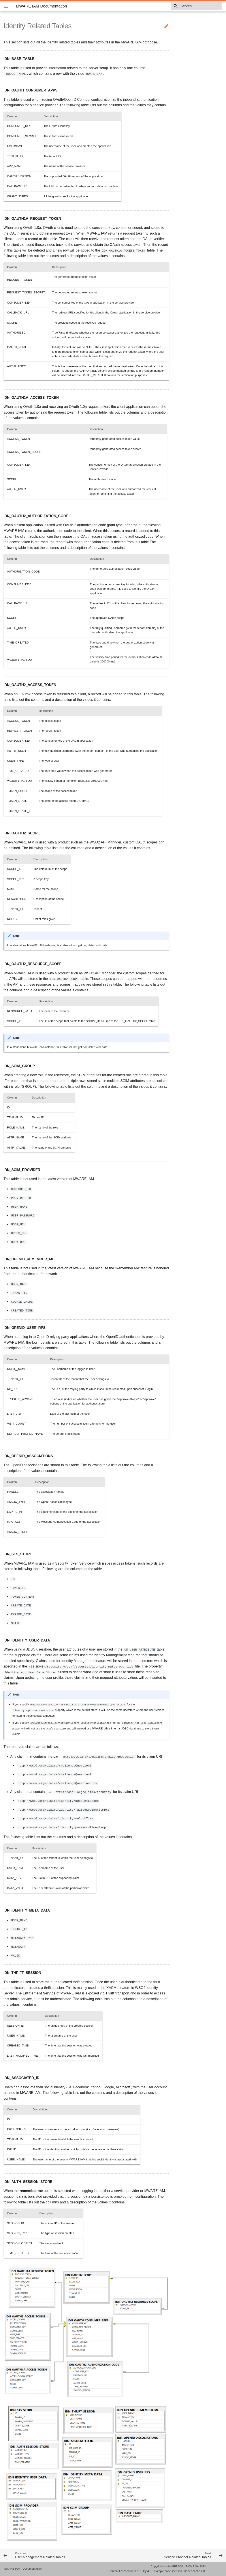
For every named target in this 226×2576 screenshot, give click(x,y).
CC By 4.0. (145, 2571)
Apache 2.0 (198, 2571)
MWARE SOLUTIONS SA (182, 2566)
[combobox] (196, 6)
